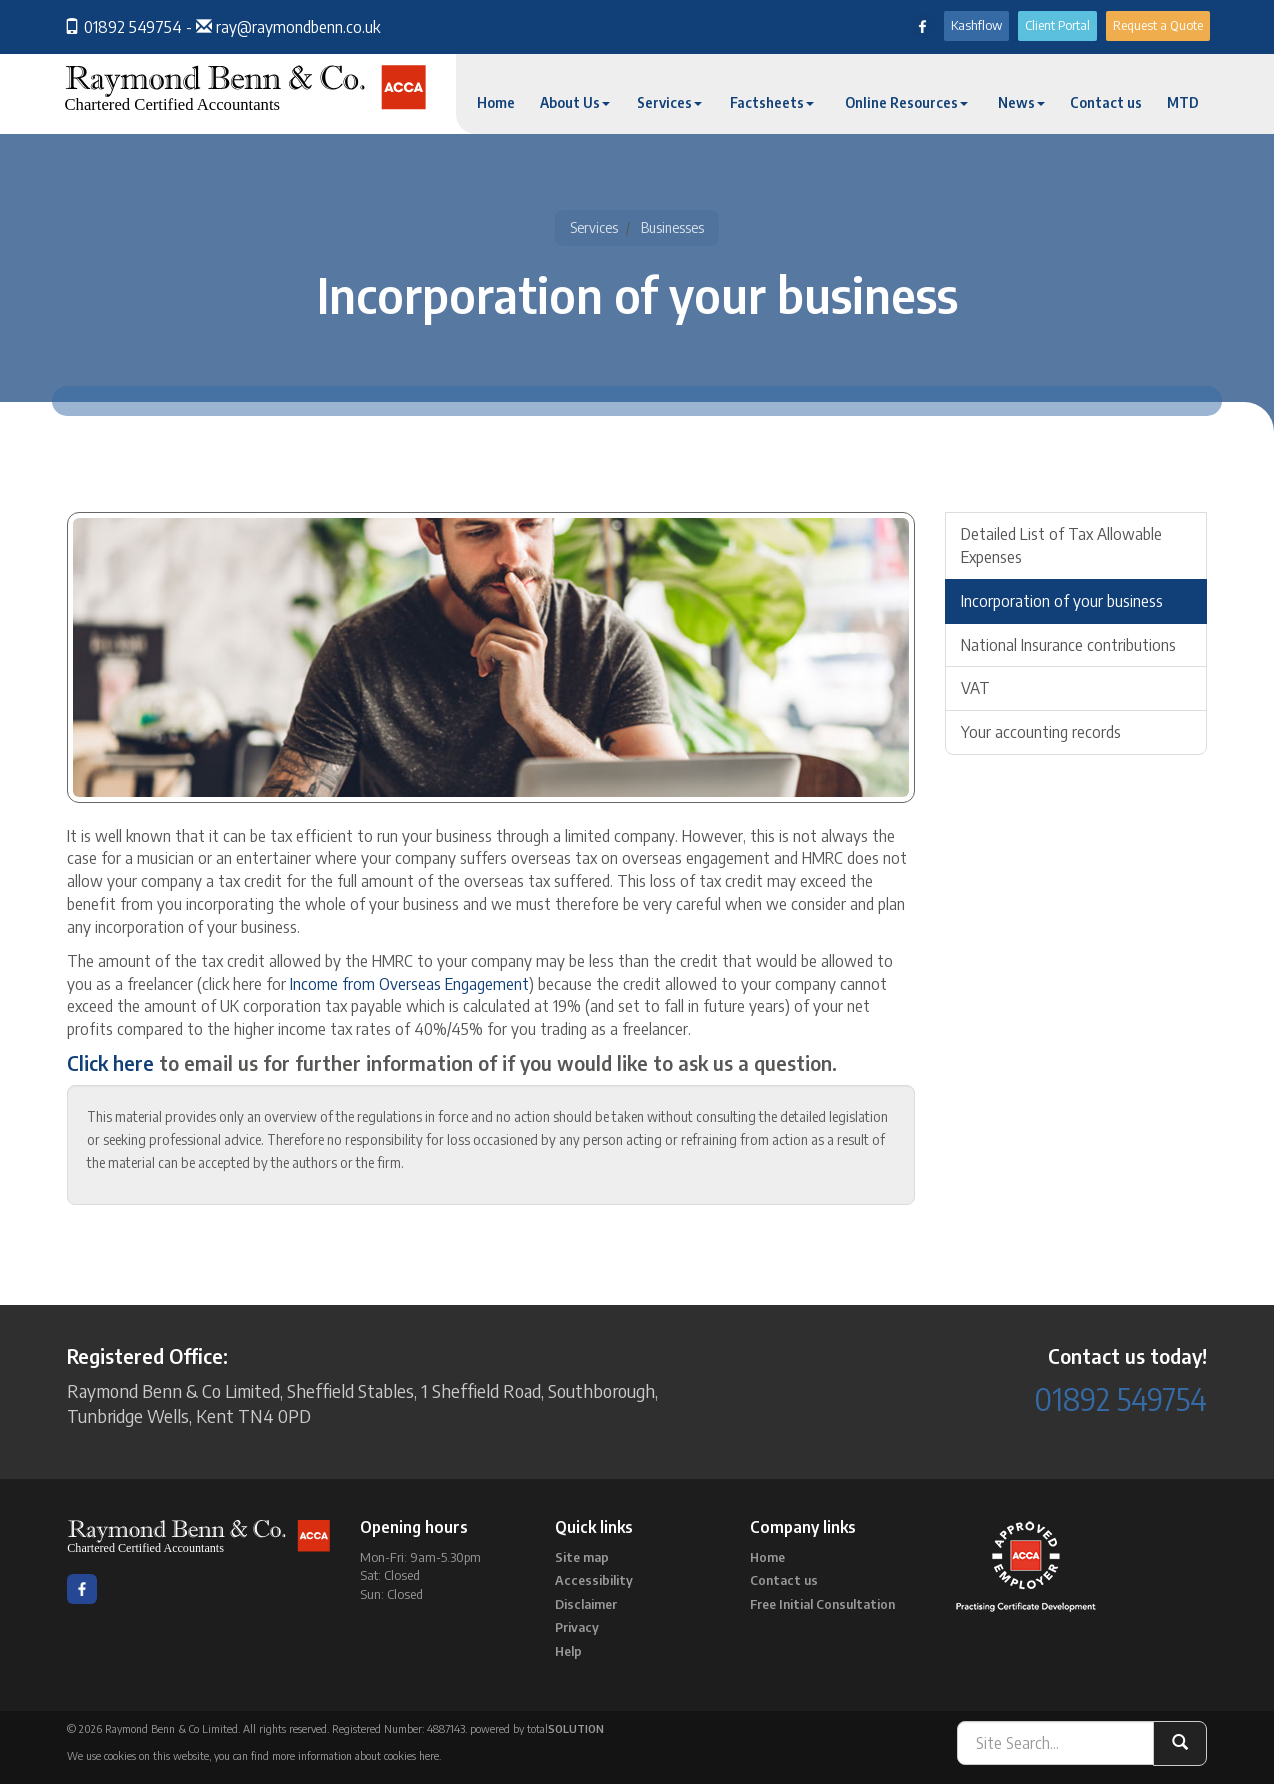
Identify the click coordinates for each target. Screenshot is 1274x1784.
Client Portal (1057, 25)
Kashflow (976, 25)
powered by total (537, 1728)
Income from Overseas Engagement (409, 984)
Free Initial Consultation (822, 1604)
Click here (110, 1062)
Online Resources (906, 102)
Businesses (672, 227)
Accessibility (594, 1580)
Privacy (577, 1627)
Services (669, 102)
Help (568, 1651)
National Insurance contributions (1068, 645)
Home (496, 102)
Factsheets (772, 102)
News (1021, 102)
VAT (975, 688)
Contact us (1106, 102)
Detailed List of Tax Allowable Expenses (1061, 545)
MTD (1183, 102)
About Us (575, 102)
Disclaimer (586, 1604)
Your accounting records (1041, 732)
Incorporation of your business (1062, 601)
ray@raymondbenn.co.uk (298, 27)
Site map (582, 1557)
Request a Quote (1158, 25)
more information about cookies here (355, 1755)
